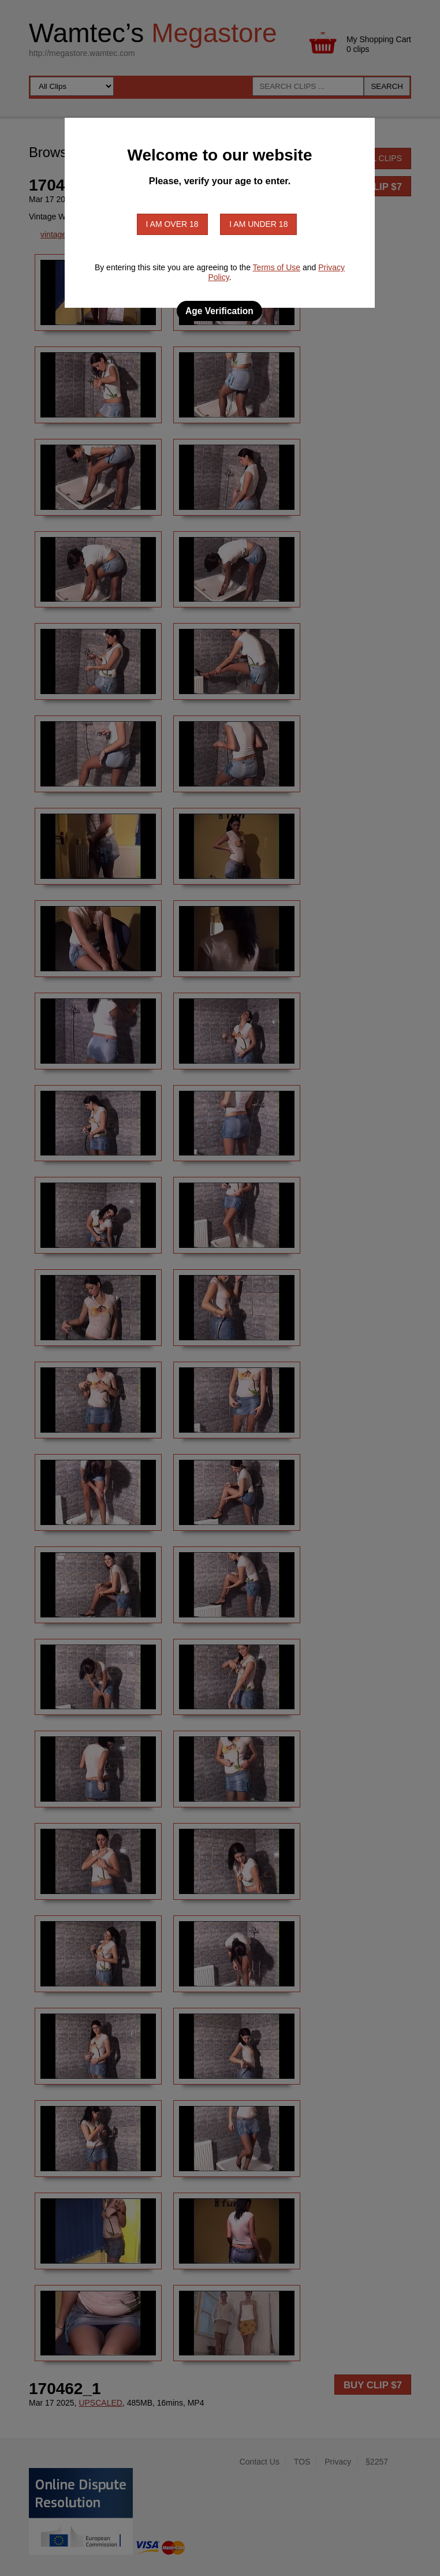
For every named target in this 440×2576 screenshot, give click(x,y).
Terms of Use (276, 267)
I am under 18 (258, 224)
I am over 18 (172, 224)
